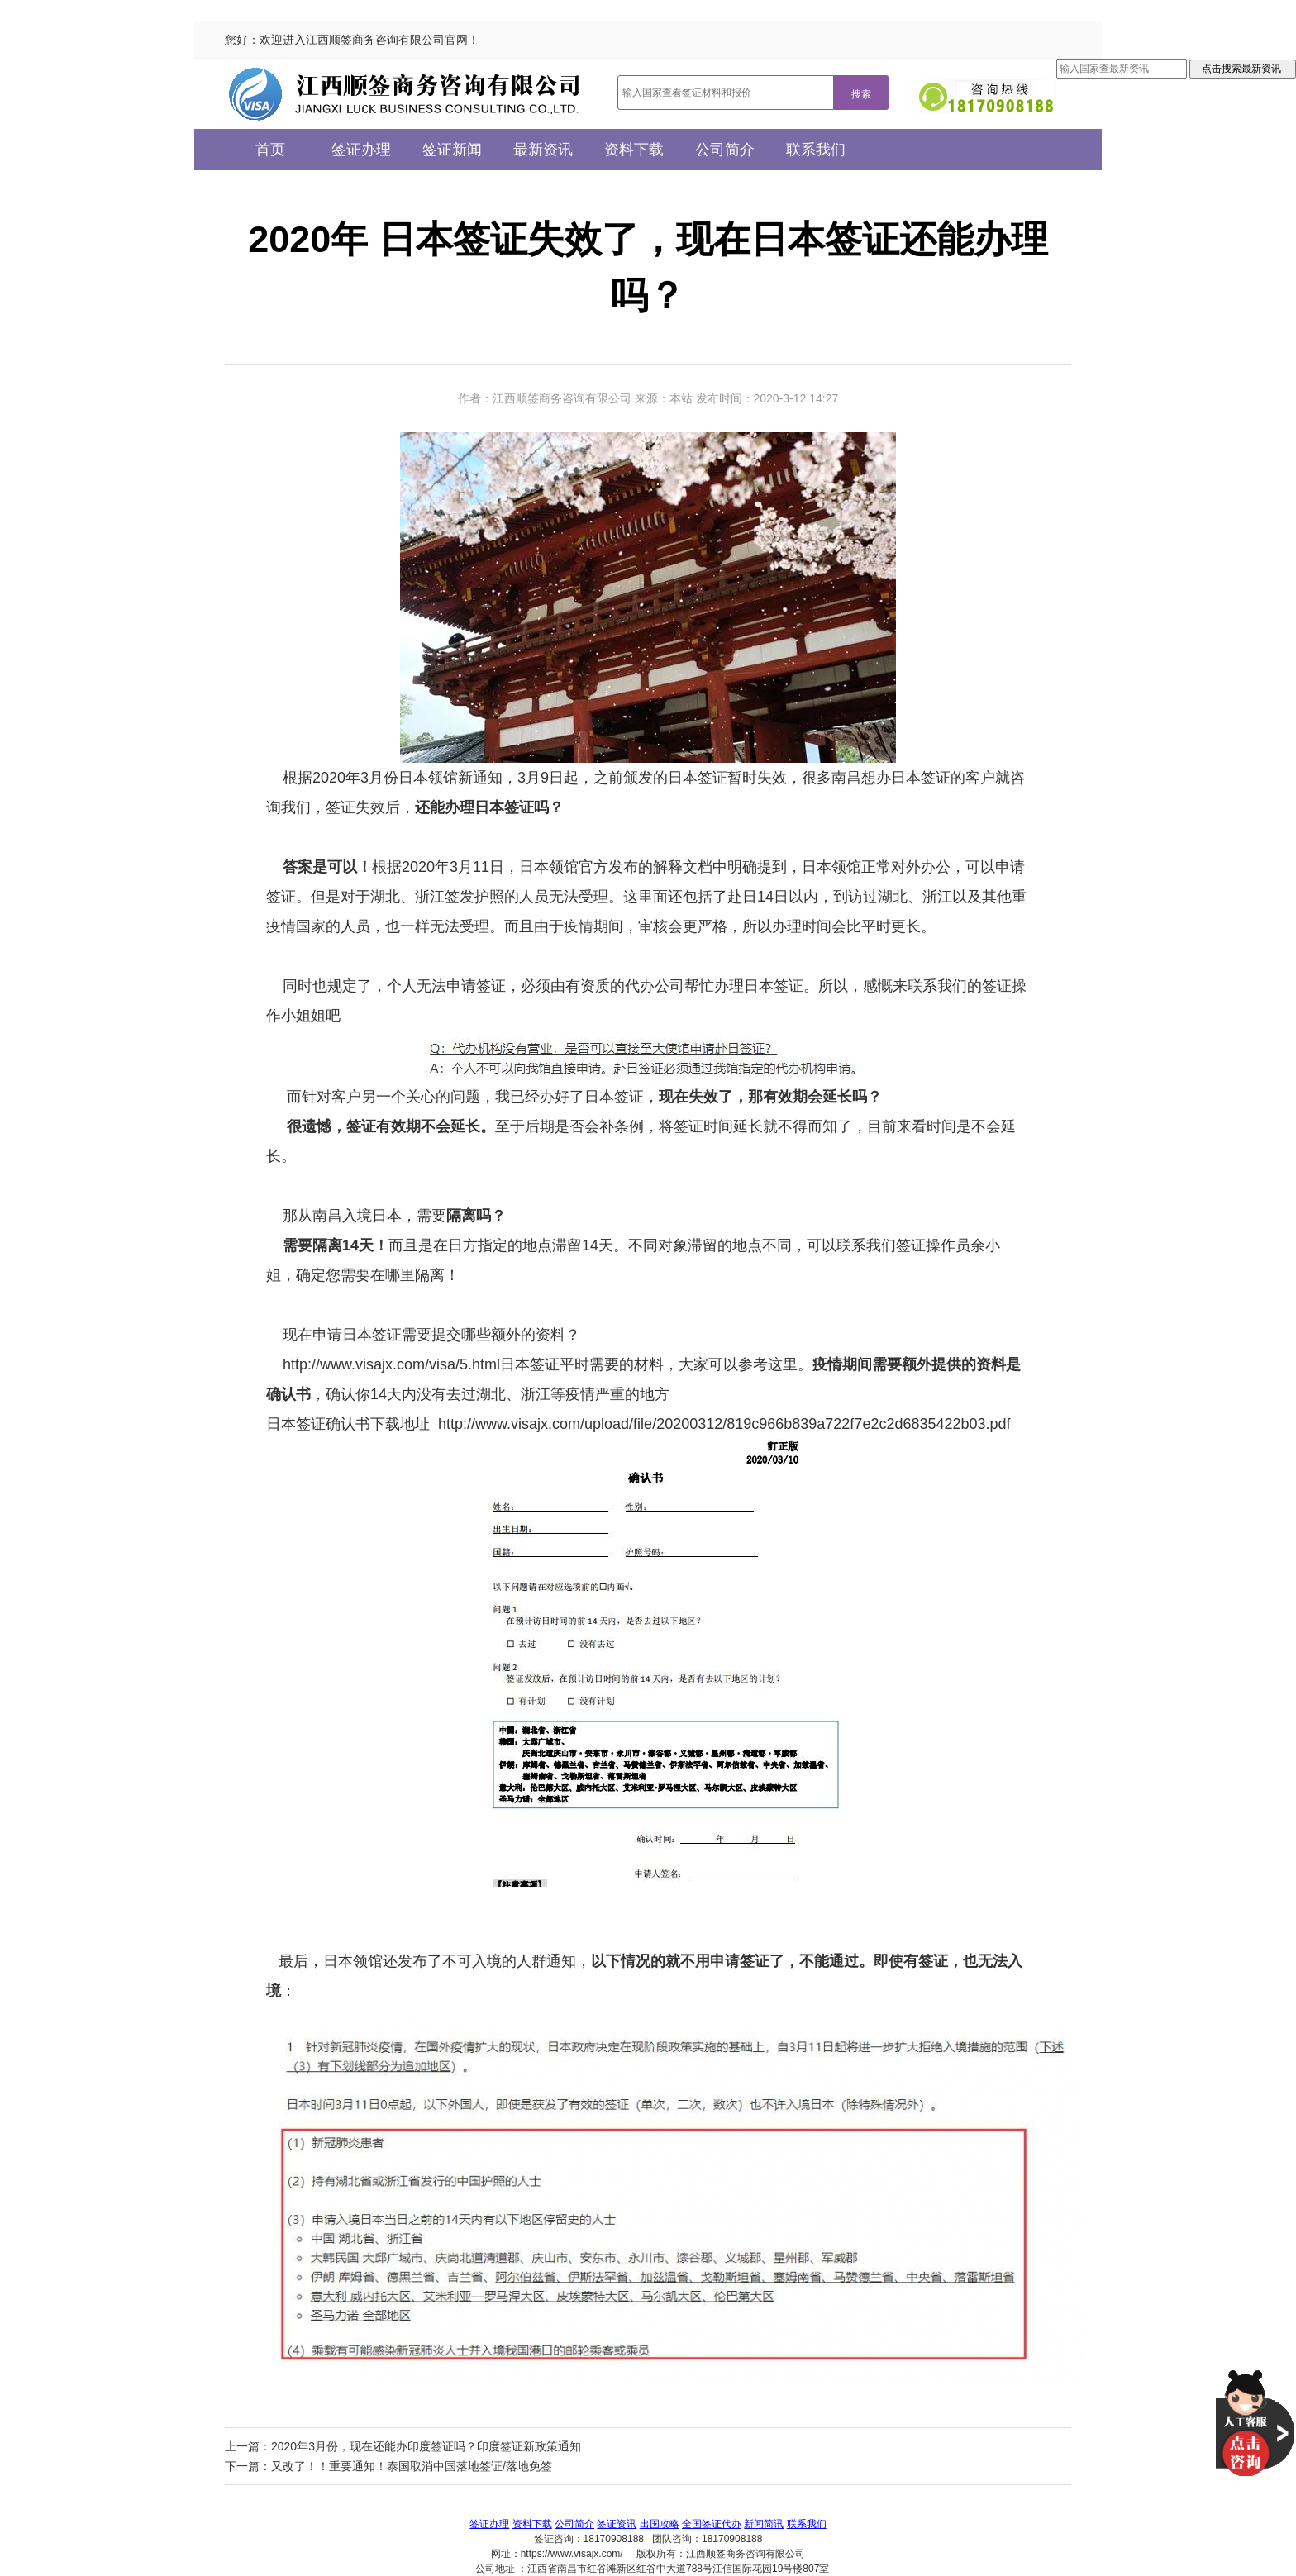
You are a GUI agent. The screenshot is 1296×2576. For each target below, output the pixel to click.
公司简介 (725, 149)
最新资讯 (543, 149)
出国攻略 (659, 2524)
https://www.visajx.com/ (572, 2553)
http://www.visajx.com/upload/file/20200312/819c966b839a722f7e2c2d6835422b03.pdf (724, 1424)
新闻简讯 (764, 2524)
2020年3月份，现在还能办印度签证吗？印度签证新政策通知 (426, 2446)
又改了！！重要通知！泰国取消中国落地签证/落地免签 (411, 2466)
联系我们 (816, 149)
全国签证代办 (711, 2524)
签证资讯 (616, 2524)
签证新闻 (452, 149)
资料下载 (634, 149)
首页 (270, 149)
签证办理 (361, 149)
